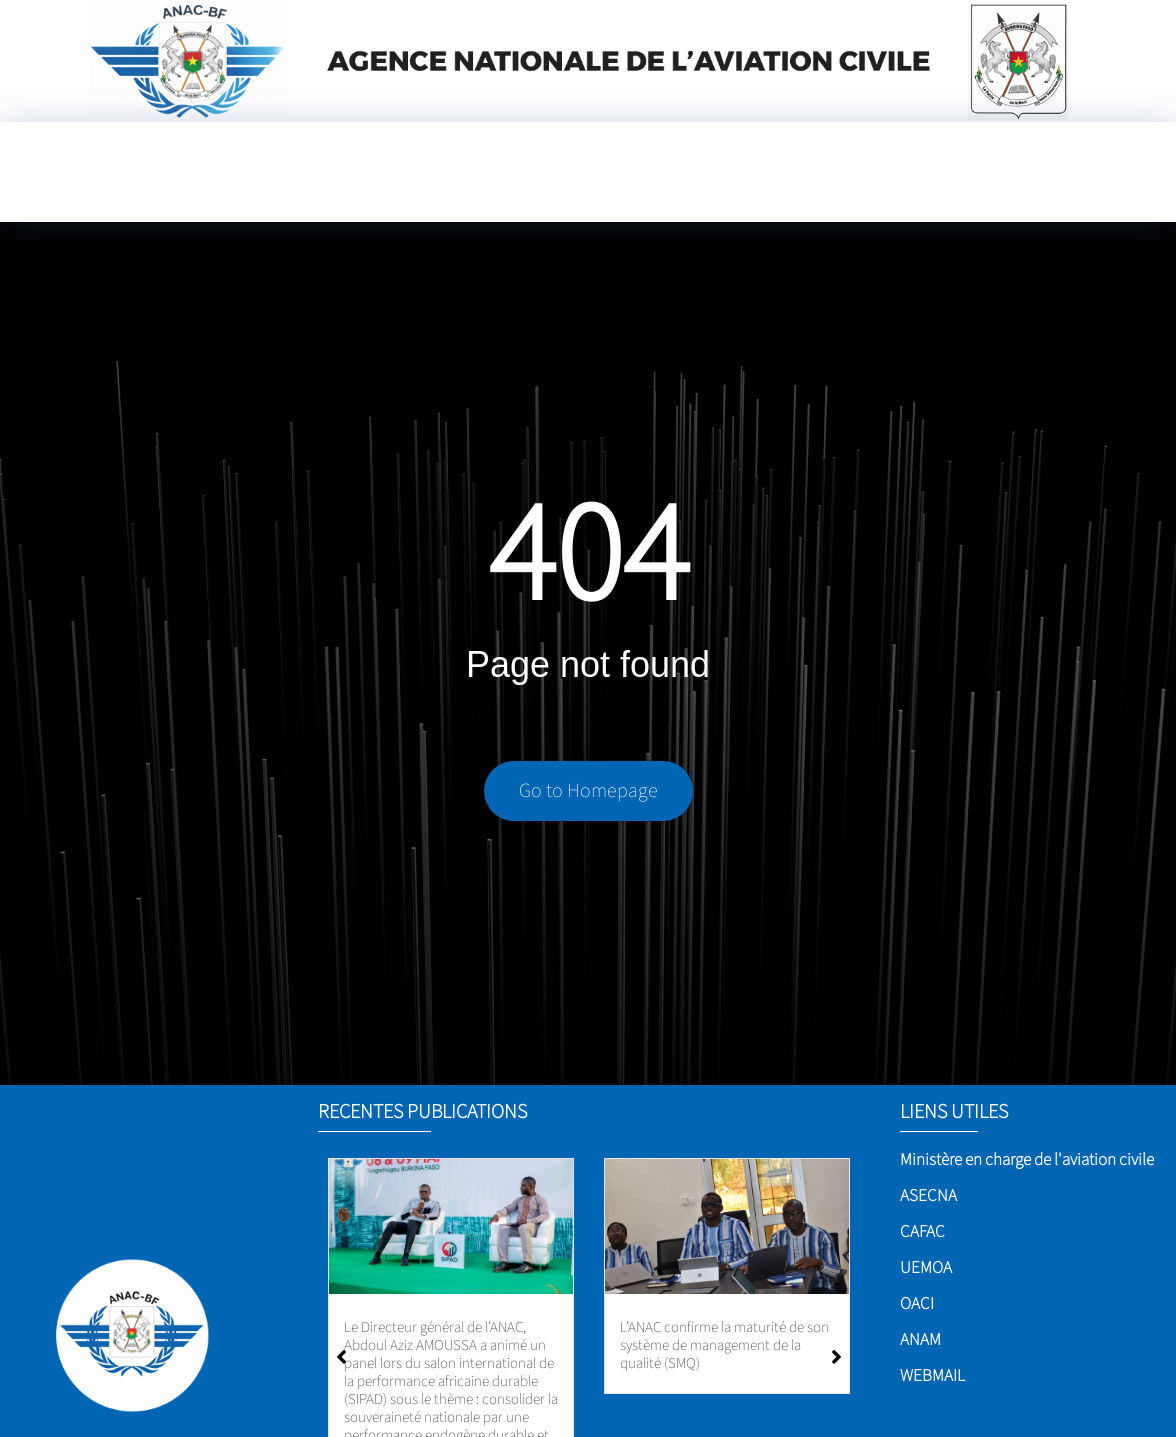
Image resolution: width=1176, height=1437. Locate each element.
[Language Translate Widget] (770, 190)
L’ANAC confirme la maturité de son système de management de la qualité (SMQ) (724, 1345)
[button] (836, 1357)
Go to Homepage (588, 792)
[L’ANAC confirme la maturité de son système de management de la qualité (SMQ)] (727, 1226)
